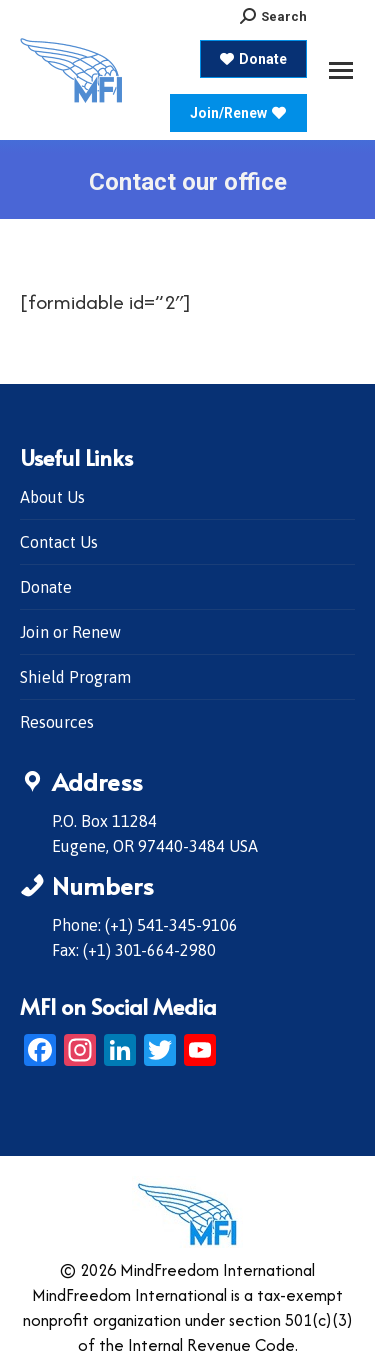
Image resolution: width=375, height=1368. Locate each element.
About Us (52, 497)
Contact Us (59, 542)
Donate (46, 587)
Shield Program (75, 677)
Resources (57, 722)
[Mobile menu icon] (341, 70)
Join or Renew (70, 632)
